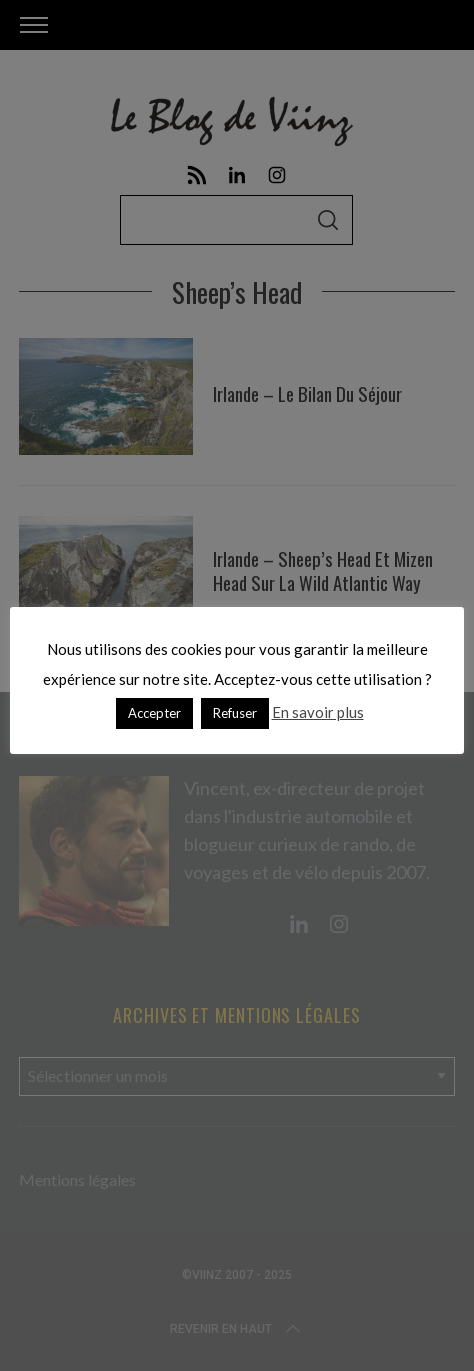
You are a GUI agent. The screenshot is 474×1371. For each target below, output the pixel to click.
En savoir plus (318, 712)
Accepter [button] (154, 713)
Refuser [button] (235, 713)
